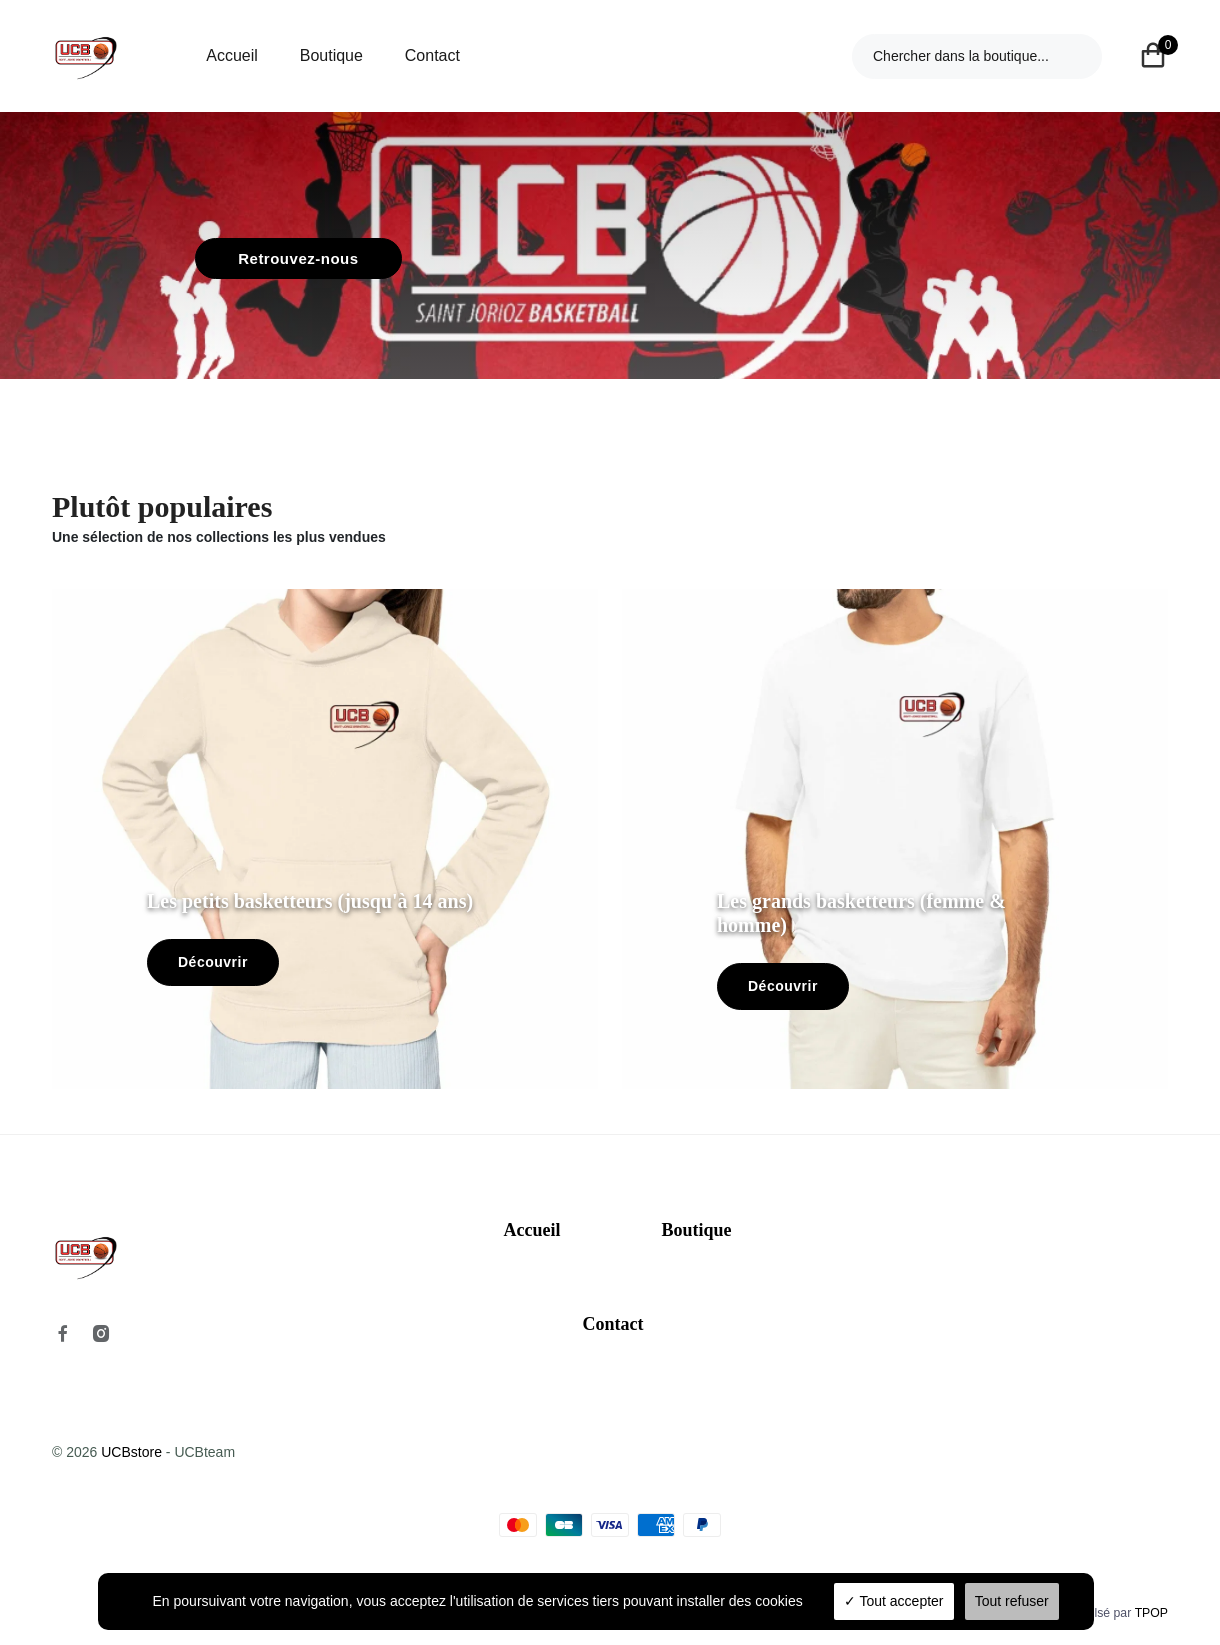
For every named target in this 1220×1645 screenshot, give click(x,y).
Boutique (331, 55)
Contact (432, 55)
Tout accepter (894, 1601)
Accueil (232, 55)
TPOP (1151, 1613)
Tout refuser (1012, 1601)
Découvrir (213, 962)
